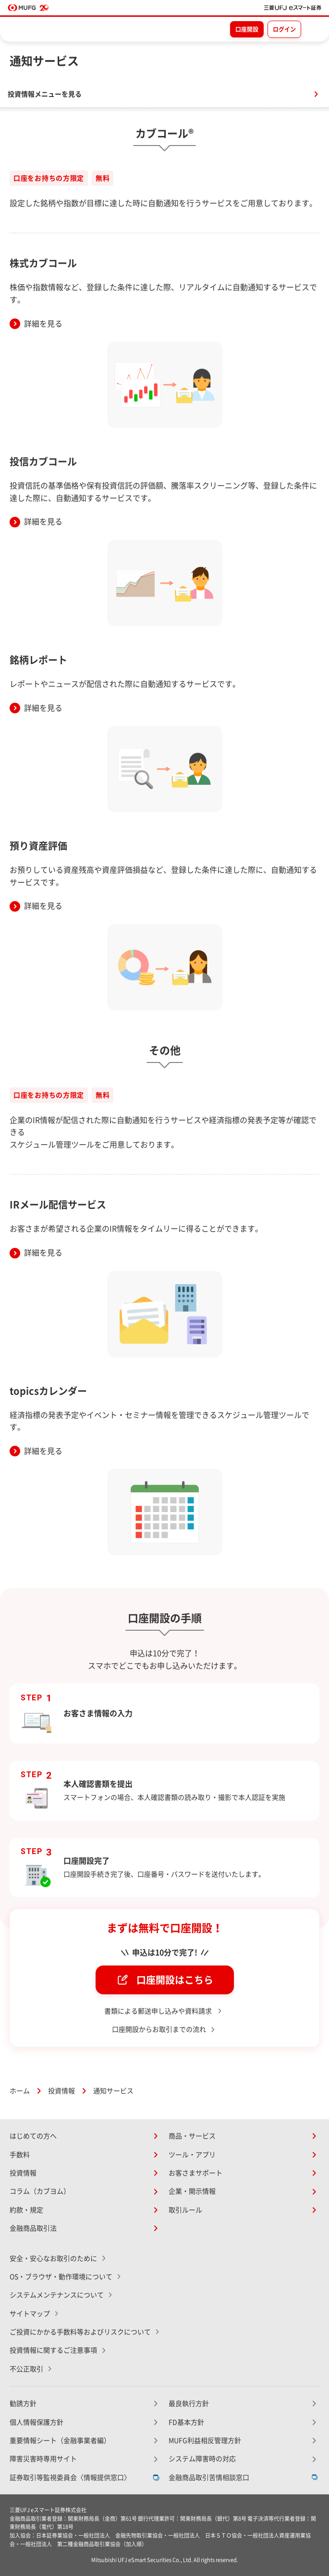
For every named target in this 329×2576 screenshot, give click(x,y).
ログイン (284, 29)
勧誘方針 (23, 2403)
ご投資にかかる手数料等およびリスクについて (80, 2332)
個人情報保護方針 (36, 2422)
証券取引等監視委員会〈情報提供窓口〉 (70, 2477)
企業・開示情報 (192, 2191)
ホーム (20, 2091)
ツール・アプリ (192, 2154)
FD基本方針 (186, 2422)
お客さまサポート (195, 2173)
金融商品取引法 (33, 2228)
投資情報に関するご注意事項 (53, 2350)
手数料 (20, 2154)
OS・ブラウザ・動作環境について (61, 2276)
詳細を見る (43, 324)
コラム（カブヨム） (40, 2191)
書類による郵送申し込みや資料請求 (158, 2011)
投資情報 (61, 2091)
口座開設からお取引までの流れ (159, 2029)
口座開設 (246, 29)
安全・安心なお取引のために (53, 2258)
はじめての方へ (33, 2136)
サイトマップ (30, 2313)
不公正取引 (26, 2369)
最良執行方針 (189, 2403)
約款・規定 (26, 2210)
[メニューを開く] (313, 29)
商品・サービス (192, 2136)
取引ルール (185, 2210)
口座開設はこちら (174, 1980)
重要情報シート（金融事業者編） (60, 2440)
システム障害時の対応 (202, 2458)
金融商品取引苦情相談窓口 (209, 2477)
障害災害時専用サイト (43, 2458)
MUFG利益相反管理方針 (205, 2440)
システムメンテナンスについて (57, 2295)
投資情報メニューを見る (45, 94)
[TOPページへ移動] (292, 7)
